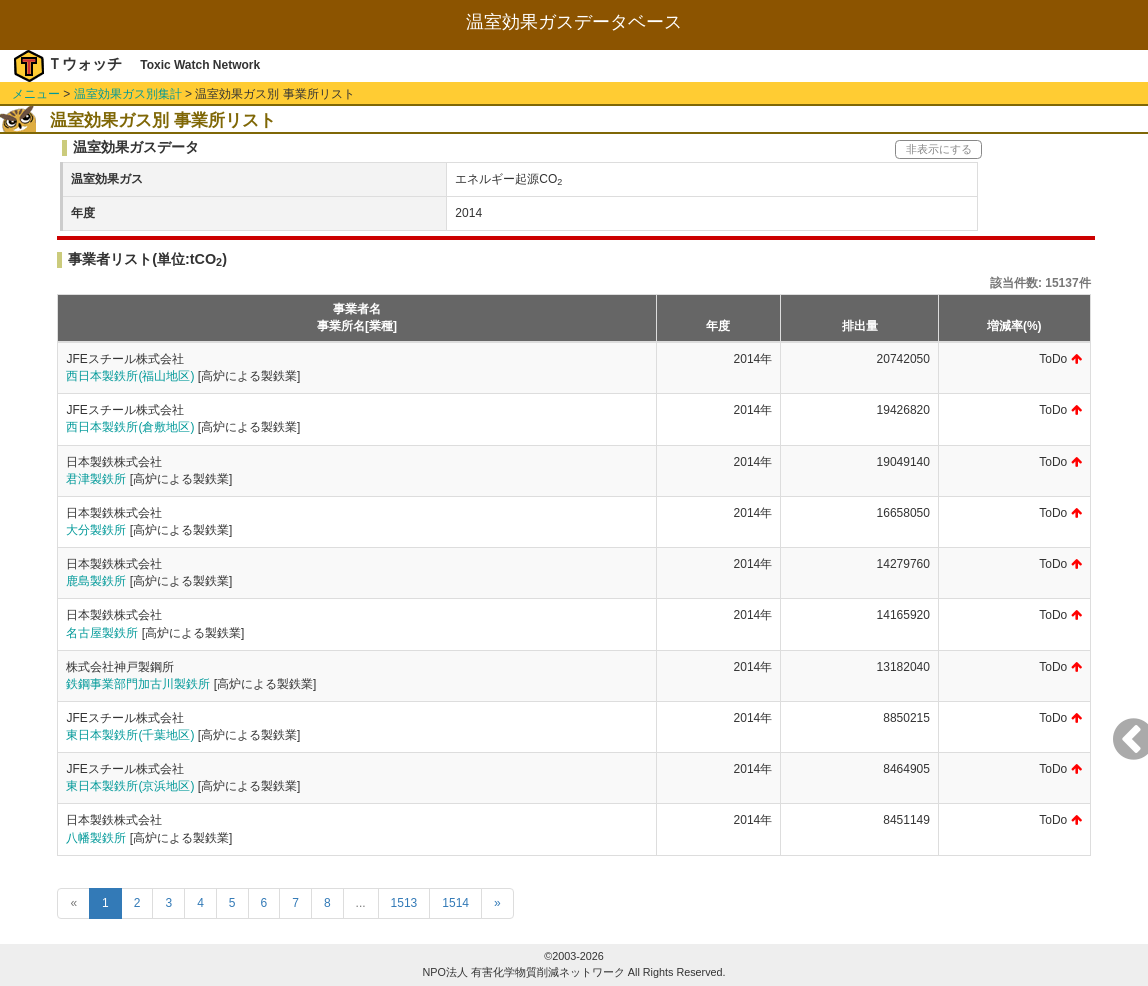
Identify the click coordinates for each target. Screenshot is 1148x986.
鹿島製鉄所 (96, 581)
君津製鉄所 (96, 479)
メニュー (36, 94)
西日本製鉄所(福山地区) (130, 376)
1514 (455, 903)
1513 (404, 903)
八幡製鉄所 (96, 838)
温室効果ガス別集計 (128, 94)
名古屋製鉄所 (102, 633)
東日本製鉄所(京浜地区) (130, 786)
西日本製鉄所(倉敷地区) (130, 427)
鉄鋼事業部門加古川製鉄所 (138, 684)
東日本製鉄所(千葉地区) (130, 735)
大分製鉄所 (96, 530)
